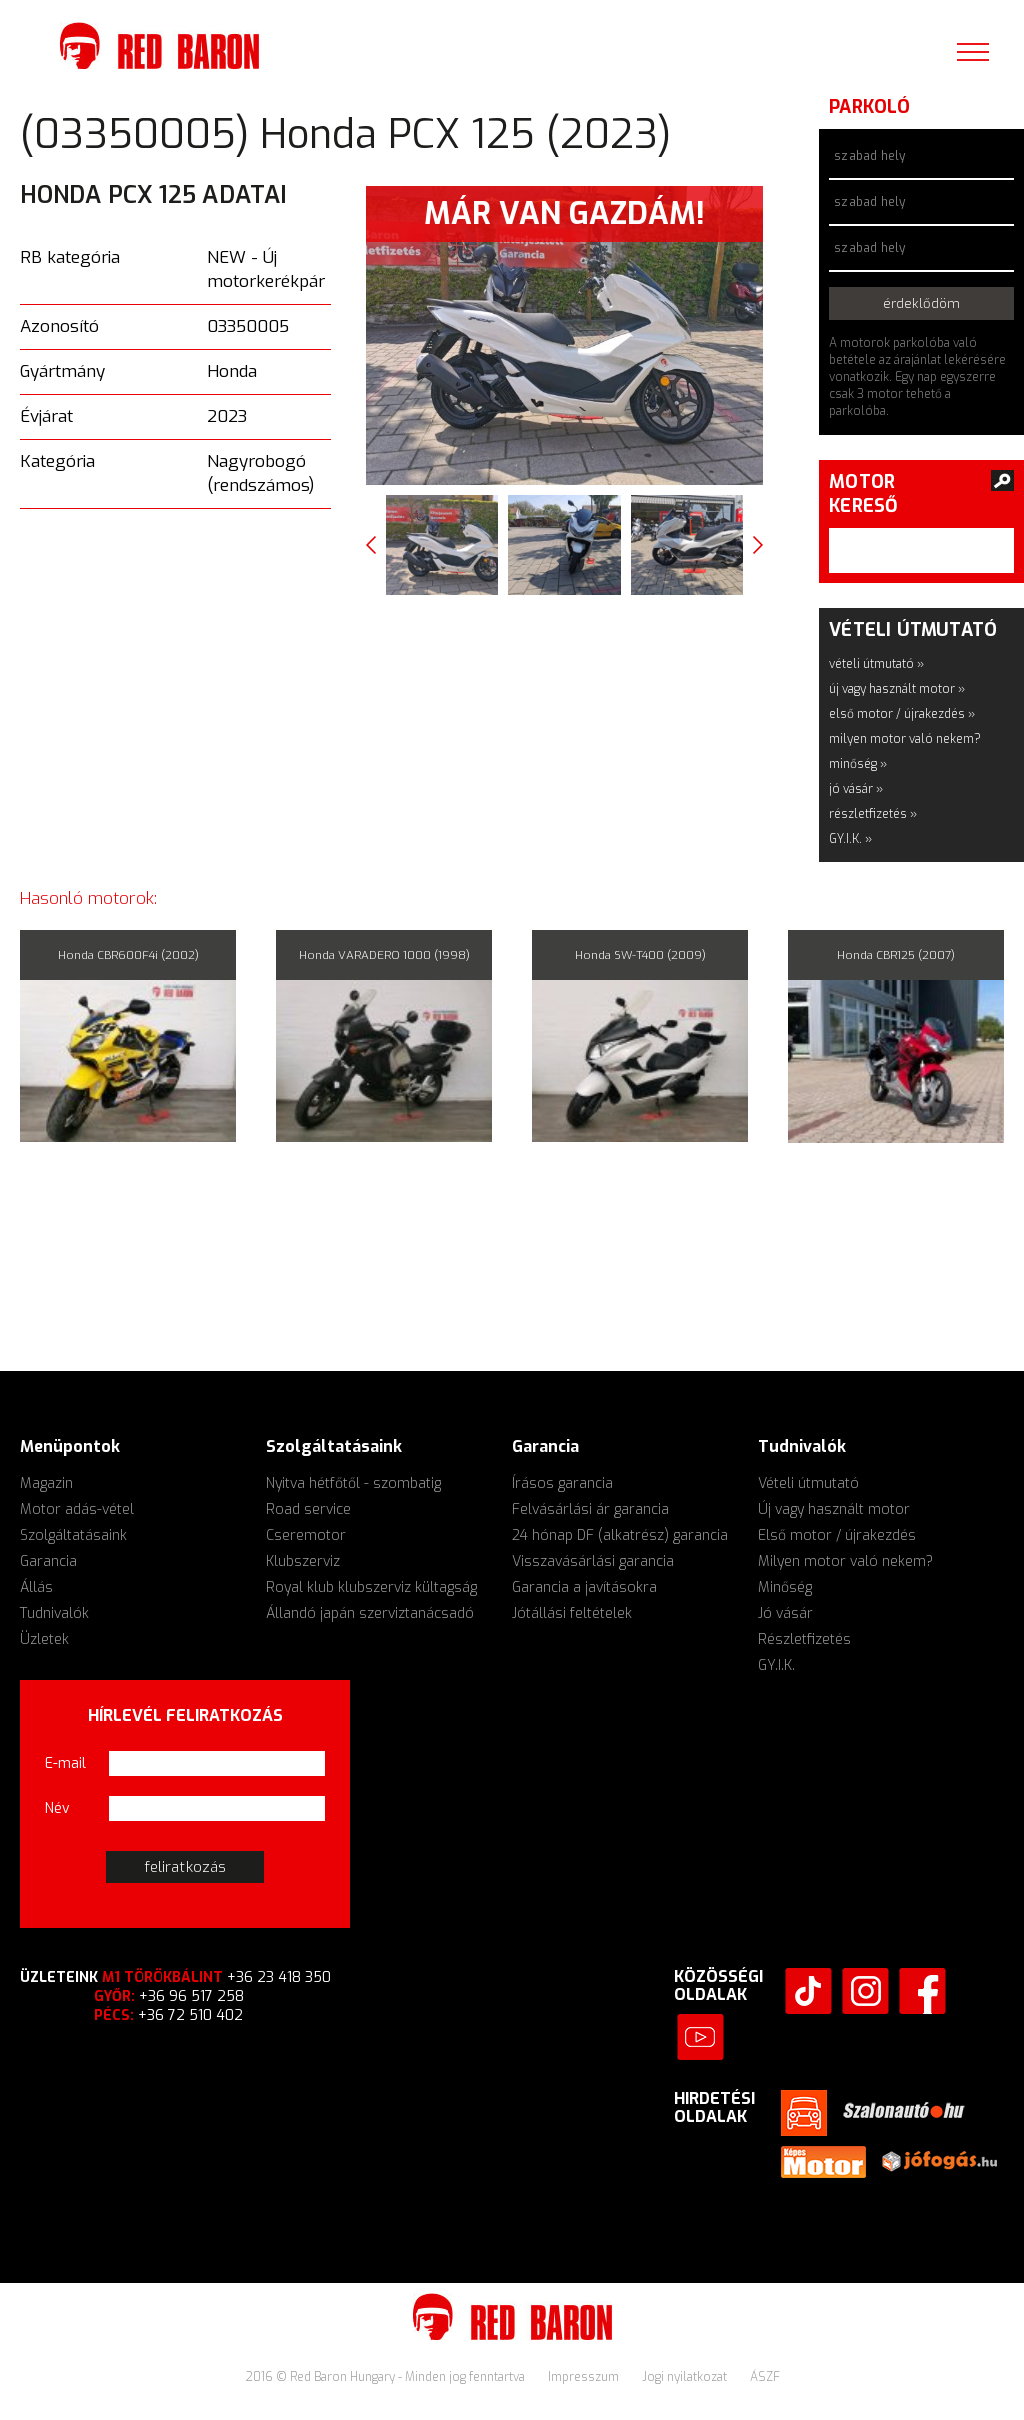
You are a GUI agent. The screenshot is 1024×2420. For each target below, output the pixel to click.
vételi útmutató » (876, 664)
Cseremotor (306, 1535)
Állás (36, 1587)
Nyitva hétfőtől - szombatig (353, 1483)
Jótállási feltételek (572, 1613)
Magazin (46, 1483)
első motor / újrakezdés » (902, 714)
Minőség (785, 1587)
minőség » (858, 764)
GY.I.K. (776, 1665)
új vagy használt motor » (897, 689)
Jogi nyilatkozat (686, 2377)
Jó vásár (785, 1613)
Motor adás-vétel (77, 1509)
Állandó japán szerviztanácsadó (370, 1613)
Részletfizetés (804, 1639)
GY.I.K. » (850, 839)
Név (57, 1808)
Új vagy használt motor (834, 1509)
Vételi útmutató (808, 1483)
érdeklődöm (921, 303)
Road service (308, 1509)
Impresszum (585, 2377)
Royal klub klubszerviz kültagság (371, 1587)
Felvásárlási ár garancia (590, 1509)
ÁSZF (765, 2377)
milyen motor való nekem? (905, 739)
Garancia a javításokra (584, 1587)
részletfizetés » (873, 814)
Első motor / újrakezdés (837, 1535)
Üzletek (44, 1639)
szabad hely (869, 156)
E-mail (65, 1763)
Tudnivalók (54, 1613)
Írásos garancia (562, 1483)
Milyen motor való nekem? (845, 1561)
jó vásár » (856, 789)
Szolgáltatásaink (73, 1535)
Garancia (48, 1561)
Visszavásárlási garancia (593, 1561)
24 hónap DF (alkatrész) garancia (620, 1535)
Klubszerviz (303, 1561)
